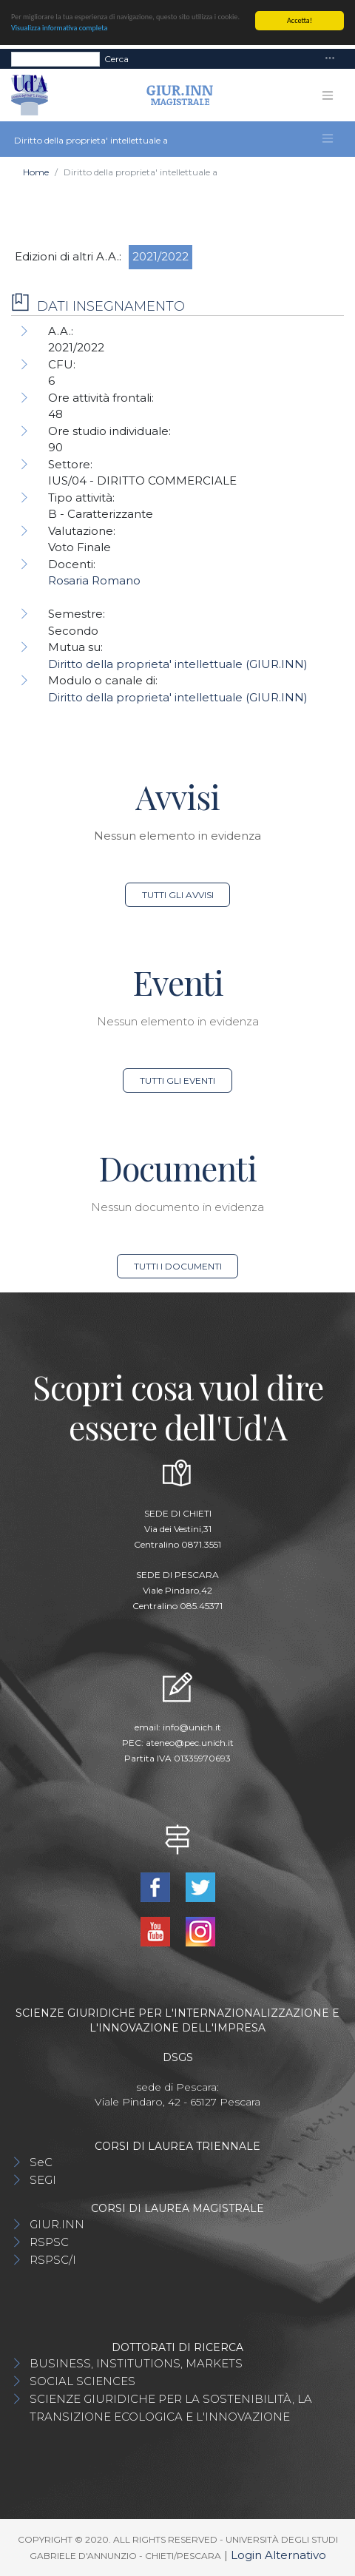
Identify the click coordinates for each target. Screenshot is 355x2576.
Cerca (116, 58)
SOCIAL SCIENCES (82, 2381)
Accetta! (299, 20)
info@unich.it (192, 1727)
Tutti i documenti (178, 1266)
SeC (41, 2162)
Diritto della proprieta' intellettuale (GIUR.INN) (178, 664)
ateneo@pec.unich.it (190, 1742)
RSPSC (49, 2242)
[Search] (55, 58)
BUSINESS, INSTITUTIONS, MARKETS (136, 2363)
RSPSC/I (53, 2260)
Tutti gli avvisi (178, 894)
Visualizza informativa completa (59, 28)
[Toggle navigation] (330, 58)
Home (36, 172)
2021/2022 (160, 256)
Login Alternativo (278, 2555)
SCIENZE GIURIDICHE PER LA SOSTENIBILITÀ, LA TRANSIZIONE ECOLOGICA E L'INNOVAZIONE (171, 2408)
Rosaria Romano (94, 580)
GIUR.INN (57, 2224)
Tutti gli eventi (177, 1080)
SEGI (43, 2180)
